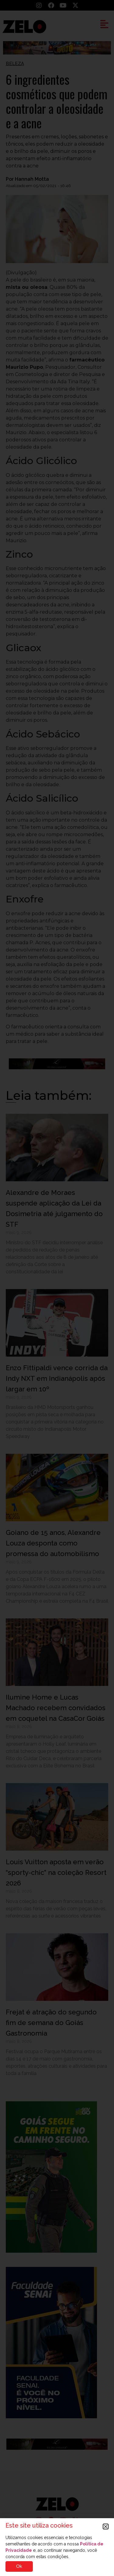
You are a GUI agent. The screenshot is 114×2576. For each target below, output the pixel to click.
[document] (57, 1288)
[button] (105, 2526)
